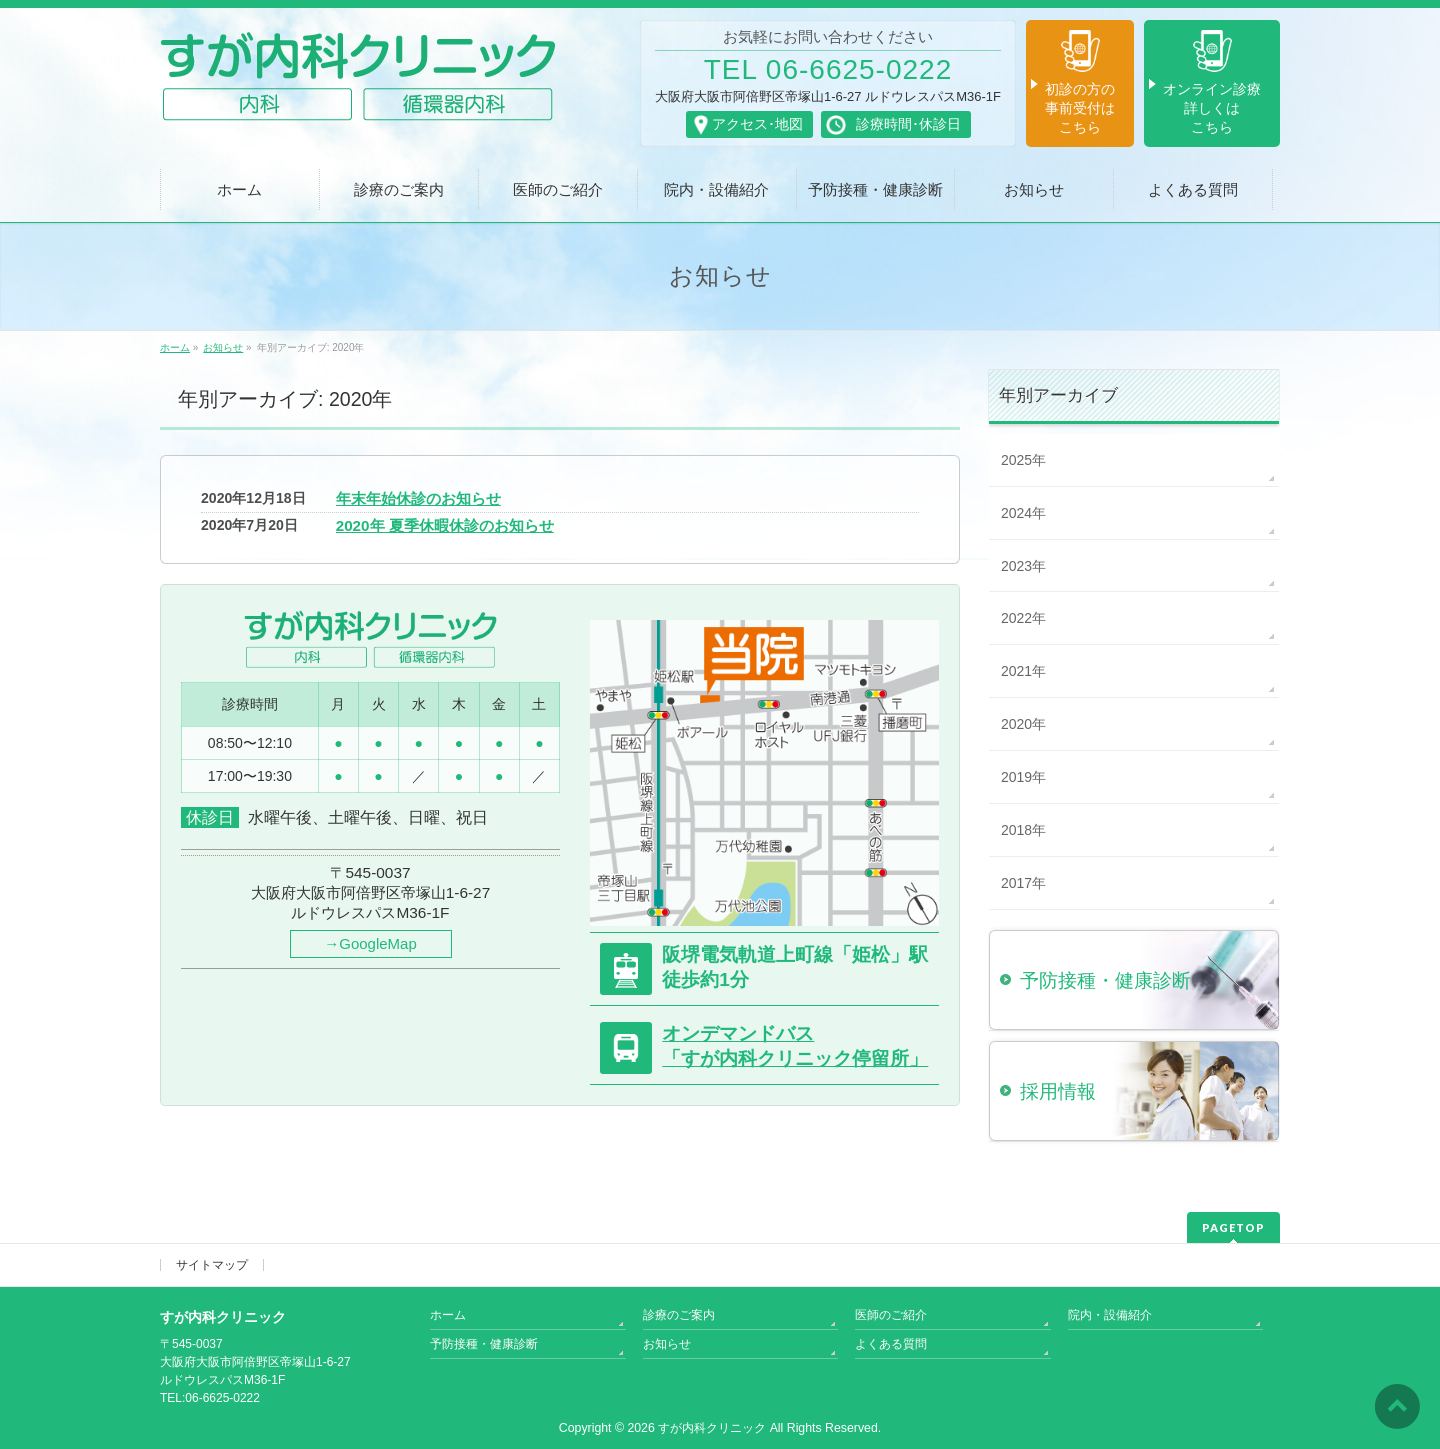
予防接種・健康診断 (484, 1344)
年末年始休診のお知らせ (418, 498)
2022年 (1023, 618)
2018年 (1023, 830)
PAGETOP (1233, 1227)
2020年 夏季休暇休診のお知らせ (445, 525)
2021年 (1023, 671)
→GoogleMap (370, 943)
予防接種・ (1105, 980)
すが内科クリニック (712, 1428)
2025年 (1023, 460)
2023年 (1023, 566)
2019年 (1023, 777)
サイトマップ (212, 1265)
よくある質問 (891, 1344)
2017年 (1023, 883)
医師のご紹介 (891, 1315)
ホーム (448, 1315)
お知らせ (667, 1344)
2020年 (1023, 724)
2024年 (1023, 513)
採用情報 (1058, 1091)
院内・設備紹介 (1110, 1315)
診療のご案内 (679, 1315)
